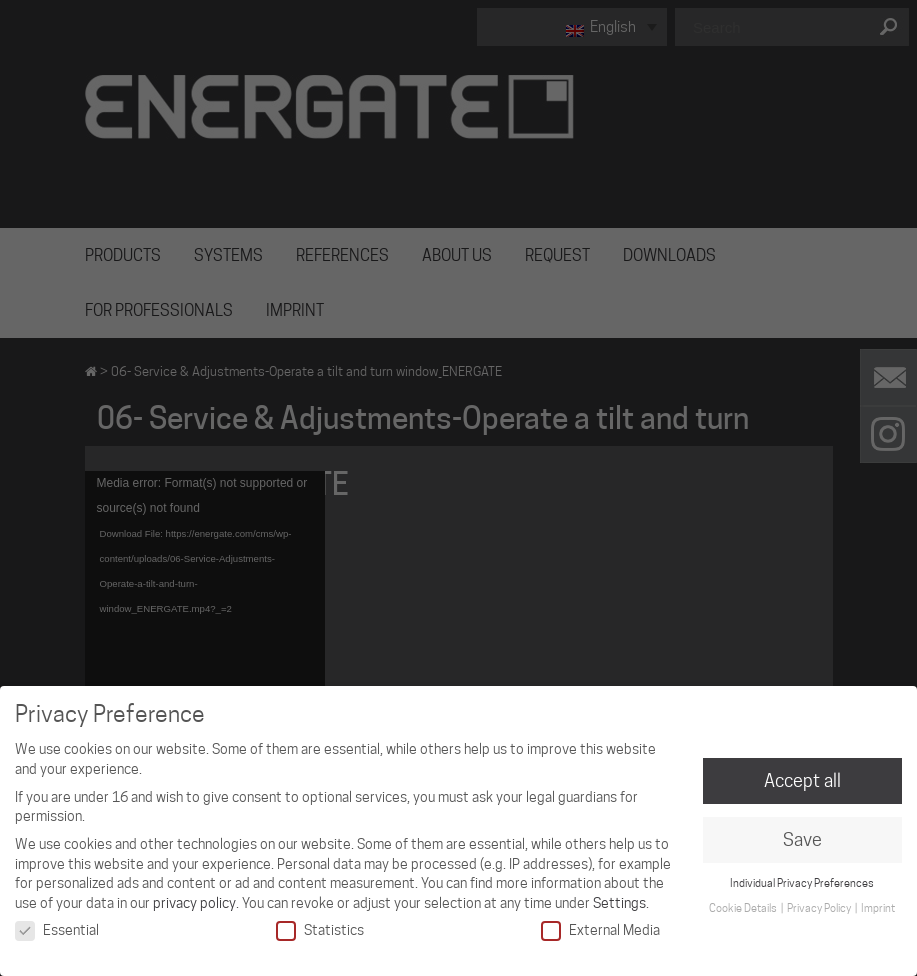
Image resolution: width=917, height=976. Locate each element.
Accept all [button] (802, 780)
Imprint (878, 908)
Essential (57, 930)
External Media (600, 930)
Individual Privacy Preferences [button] (802, 883)
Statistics (320, 930)
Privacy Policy (820, 908)
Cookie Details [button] (744, 908)
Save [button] (802, 839)
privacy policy (194, 903)
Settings (619, 903)
